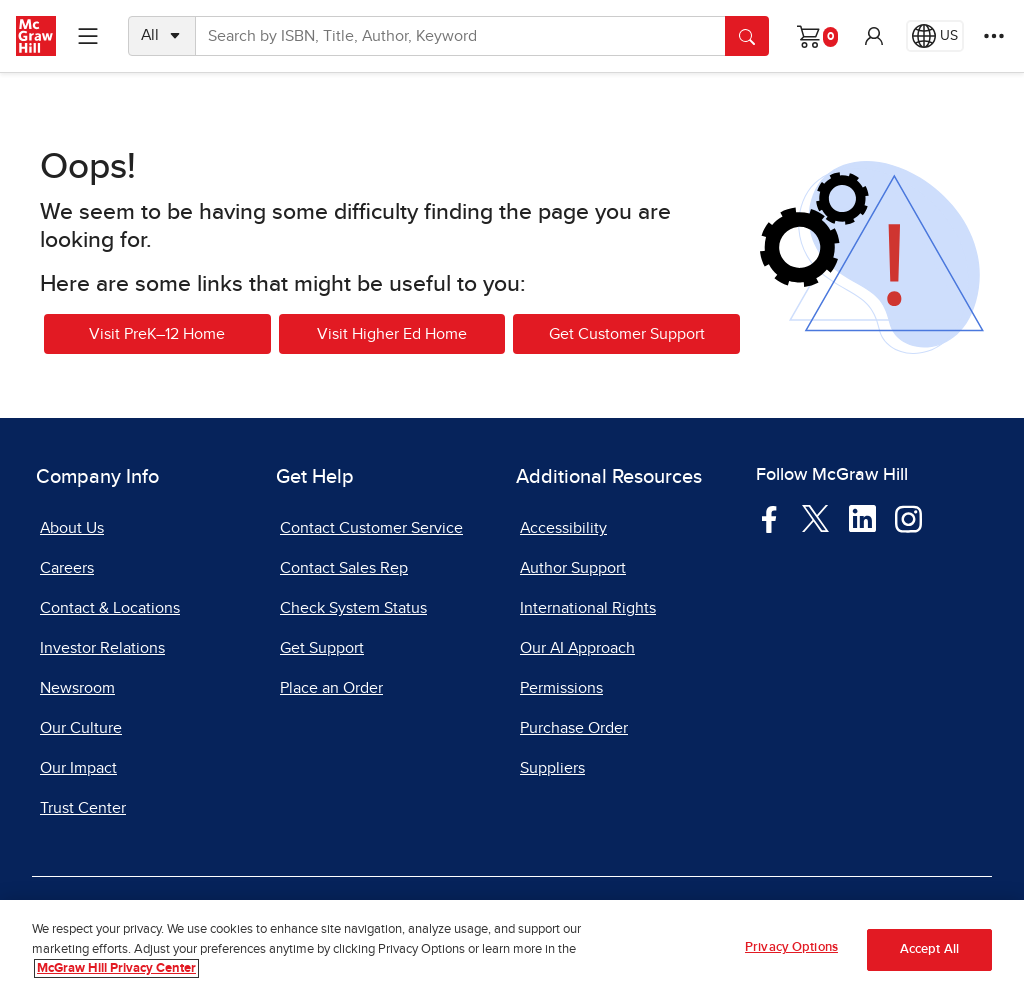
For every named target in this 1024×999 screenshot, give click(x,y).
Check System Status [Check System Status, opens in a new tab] (353, 608)
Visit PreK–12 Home (157, 334)
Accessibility (563, 528)
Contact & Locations (110, 608)
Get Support (322, 648)
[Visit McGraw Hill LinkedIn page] (862, 518)
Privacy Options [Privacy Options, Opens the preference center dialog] (791, 947)
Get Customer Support (627, 334)
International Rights (588, 608)
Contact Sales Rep (344, 568)
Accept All (929, 949)
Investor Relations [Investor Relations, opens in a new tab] (102, 648)
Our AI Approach (577, 648)
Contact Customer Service (371, 528)
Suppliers (552, 768)
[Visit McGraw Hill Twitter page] (815, 518)
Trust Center (83, 808)
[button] (874, 36)
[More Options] (994, 36)
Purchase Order (574, 728)
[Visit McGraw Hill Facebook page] (769, 518)
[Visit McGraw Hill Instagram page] (908, 518)
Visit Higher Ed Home (392, 334)
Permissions (561, 688)
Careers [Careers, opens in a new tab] (67, 568)
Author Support (573, 568)
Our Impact (78, 768)
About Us (72, 528)
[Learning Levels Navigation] (88, 36)
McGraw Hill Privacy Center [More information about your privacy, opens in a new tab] (116, 968)
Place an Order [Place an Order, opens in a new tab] (331, 688)
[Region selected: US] (935, 36)
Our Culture (81, 728)
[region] (512, 949)
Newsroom (77, 688)
